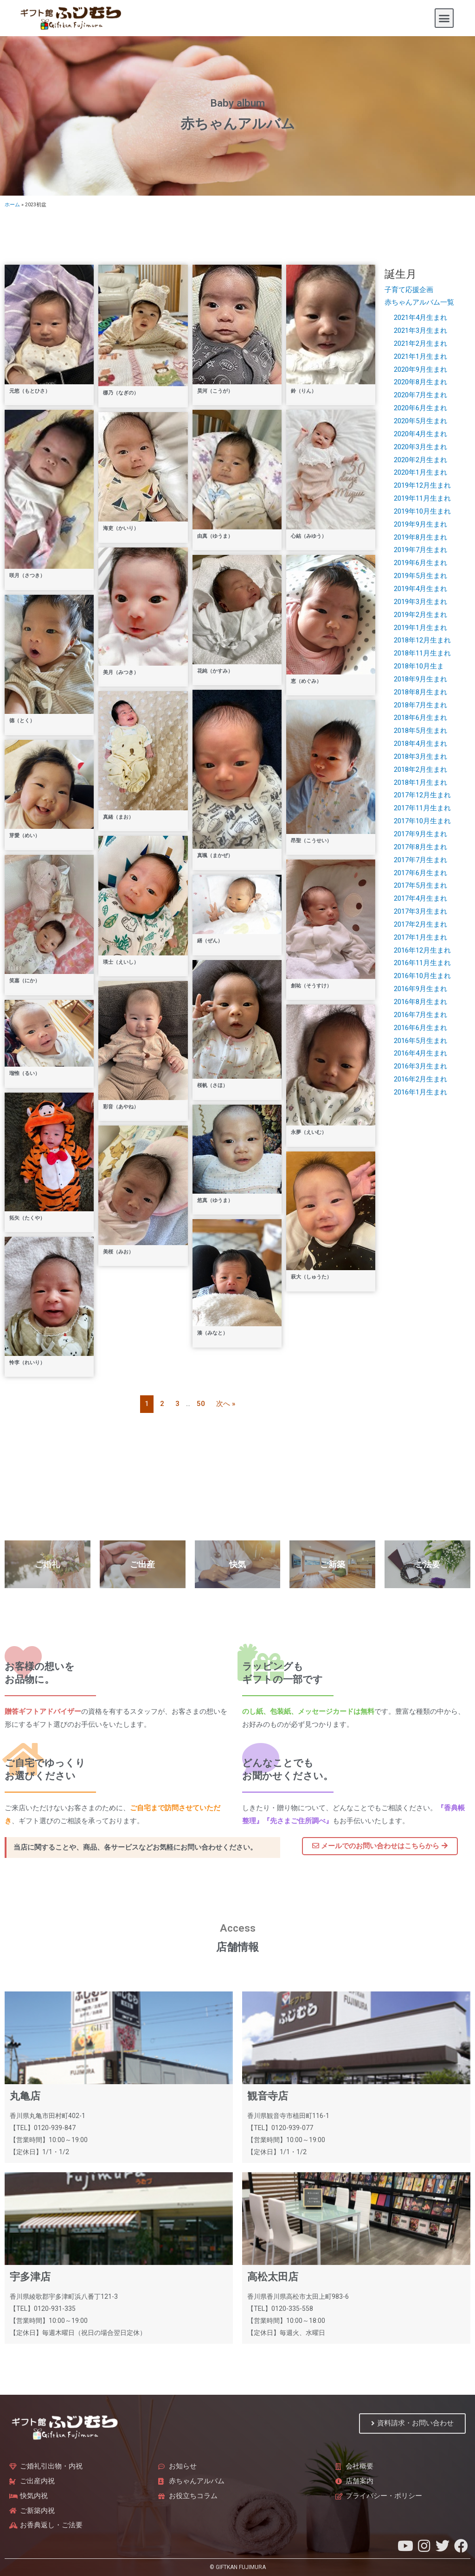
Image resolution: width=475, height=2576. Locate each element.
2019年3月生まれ (420, 602)
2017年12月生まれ (422, 795)
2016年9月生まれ (420, 989)
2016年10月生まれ (422, 976)
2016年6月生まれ (420, 1028)
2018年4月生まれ (420, 743)
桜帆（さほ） (212, 1085)
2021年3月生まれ (420, 330)
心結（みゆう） (309, 536)
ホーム (12, 205)
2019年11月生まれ (422, 498)
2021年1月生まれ (420, 356)
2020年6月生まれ (420, 408)
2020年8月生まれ (420, 382)
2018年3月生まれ (420, 756)
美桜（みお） (118, 1252)
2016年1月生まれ (420, 1092)
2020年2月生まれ (420, 460)
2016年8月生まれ (420, 1002)
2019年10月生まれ (422, 511)
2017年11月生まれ (422, 808)
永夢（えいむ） (309, 1132)
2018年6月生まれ (420, 717)
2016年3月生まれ (420, 1066)
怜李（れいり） (27, 1363)
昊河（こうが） (215, 391)
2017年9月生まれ (420, 834)
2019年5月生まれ (420, 576)
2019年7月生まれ (420, 550)
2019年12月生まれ (422, 485)
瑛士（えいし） (121, 962)
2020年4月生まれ (420, 434)
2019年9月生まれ (420, 524)
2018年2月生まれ (420, 769)
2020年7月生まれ (420, 395)
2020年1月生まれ (420, 472)
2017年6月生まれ (420, 873)
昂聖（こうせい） (311, 841)
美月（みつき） (121, 672)
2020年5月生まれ (420, 421)
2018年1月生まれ (420, 782)
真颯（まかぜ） (215, 855)
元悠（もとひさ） (29, 391)
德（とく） (22, 721)
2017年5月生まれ (420, 885)
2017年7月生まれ (420, 860)
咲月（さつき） (27, 575)
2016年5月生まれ (420, 1041)
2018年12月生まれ (422, 640)
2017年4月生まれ (420, 898)
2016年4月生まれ (420, 1053)
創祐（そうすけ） (311, 986)
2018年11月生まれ (422, 653)
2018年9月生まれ (420, 679)
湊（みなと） (212, 1333)
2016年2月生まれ (420, 1079)
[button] (444, 18)
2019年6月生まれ (420, 563)
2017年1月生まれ (420, 937)
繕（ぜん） (210, 941)
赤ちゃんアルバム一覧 (419, 302)
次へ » (225, 1403)
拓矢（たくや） (27, 1218)
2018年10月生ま (419, 666)
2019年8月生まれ (420, 537)
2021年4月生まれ (420, 317)
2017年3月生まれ (420, 911)
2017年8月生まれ (420, 847)
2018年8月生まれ (420, 692)
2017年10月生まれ (422, 821)
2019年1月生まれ (420, 627)
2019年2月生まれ (420, 615)
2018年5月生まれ (420, 730)
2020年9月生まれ (420, 369)
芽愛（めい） (24, 836)
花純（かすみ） (215, 671)
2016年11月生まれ (422, 963)
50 (201, 1403)
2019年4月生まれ (420, 589)
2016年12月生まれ (422, 950)
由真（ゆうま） (215, 536)
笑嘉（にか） (24, 981)
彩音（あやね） (121, 1107)
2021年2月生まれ (420, 343)
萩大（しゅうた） (311, 1277)
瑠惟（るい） (24, 1073)
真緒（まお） (118, 817)
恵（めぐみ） (306, 681)
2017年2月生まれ (420, 924)
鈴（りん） (303, 391)
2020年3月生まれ (420, 447)
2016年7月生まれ (420, 1015)
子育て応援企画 (409, 290)
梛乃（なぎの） (121, 393)
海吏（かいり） (121, 528)
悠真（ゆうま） (215, 1200)
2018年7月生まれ (420, 705)
